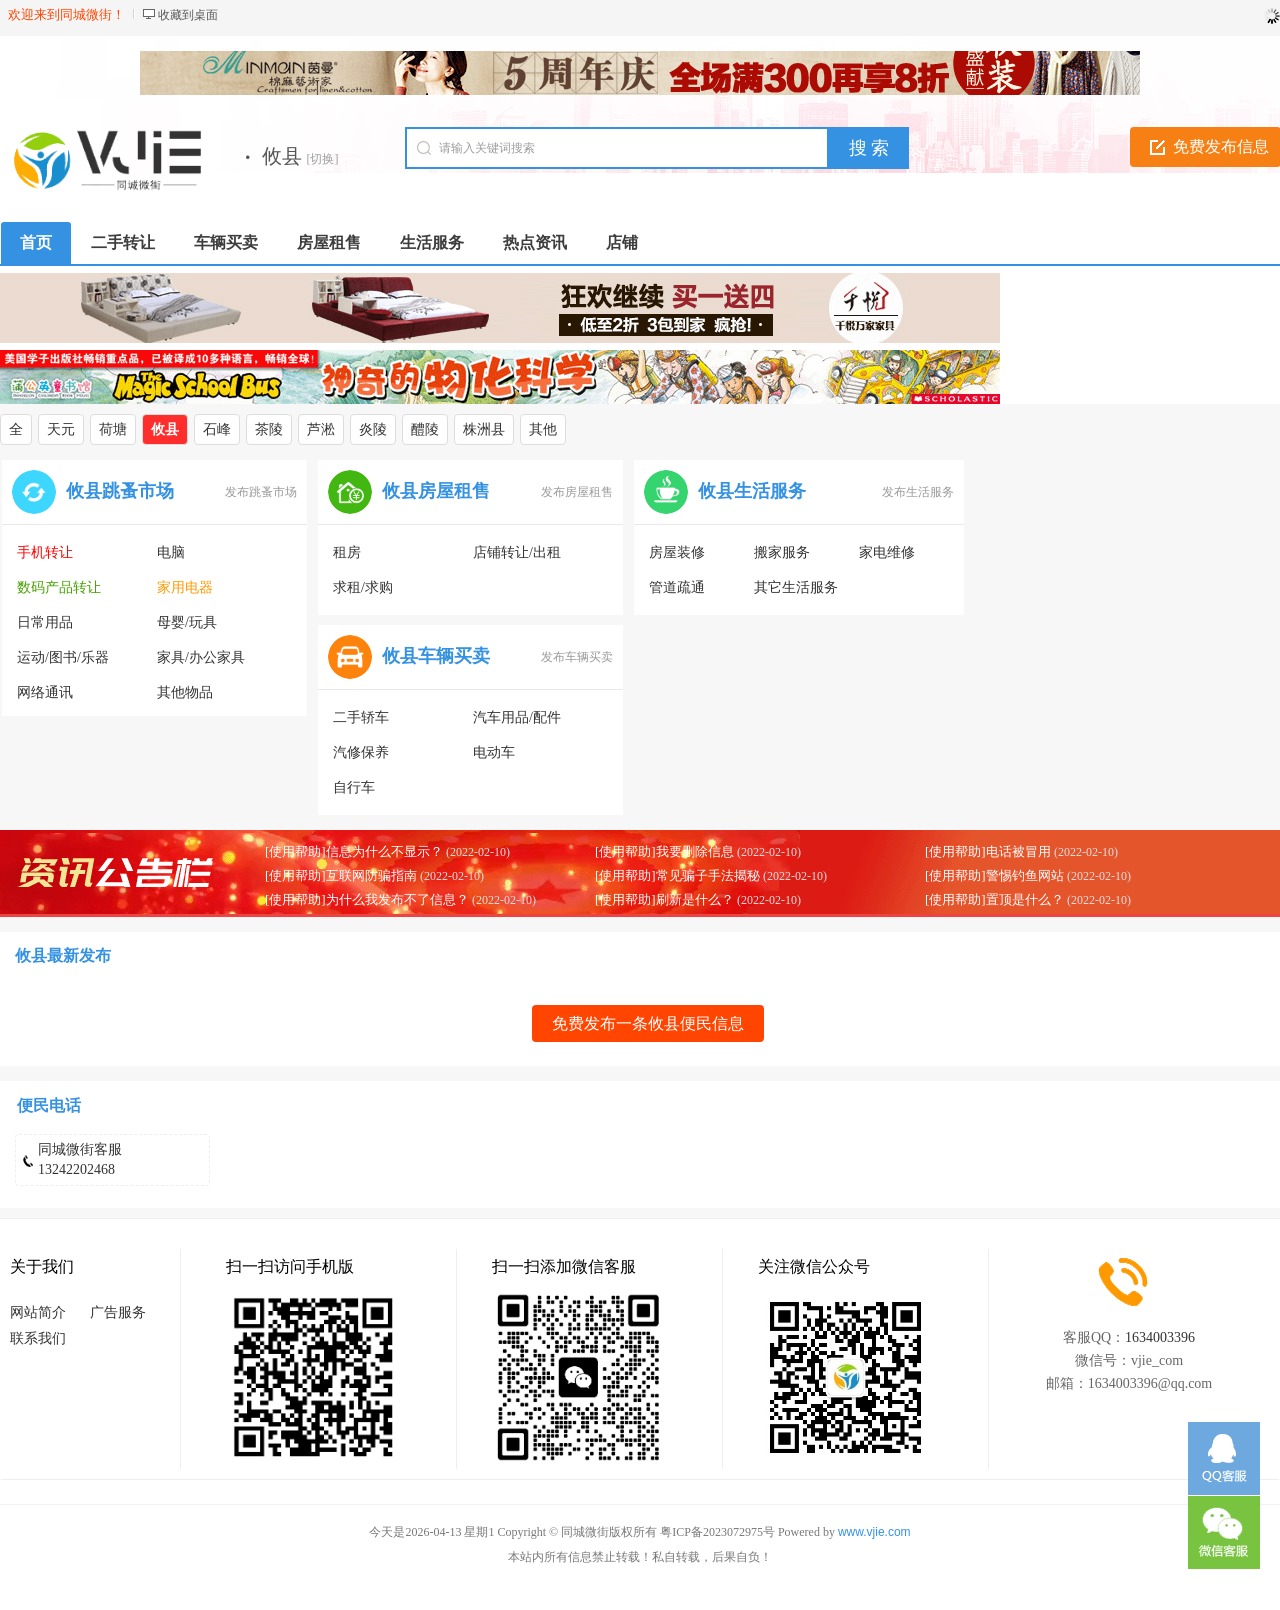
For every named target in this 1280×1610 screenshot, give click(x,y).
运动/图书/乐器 (63, 657)
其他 (543, 429)
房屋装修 (677, 552)
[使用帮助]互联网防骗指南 (341, 875)
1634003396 (1160, 1337)
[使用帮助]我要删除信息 (664, 851)
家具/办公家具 (201, 657)
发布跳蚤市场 (261, 492)
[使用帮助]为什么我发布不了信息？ (367, 899)
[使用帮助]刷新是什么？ (664, 899)
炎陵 (373, 429)
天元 (61, 429)
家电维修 (887, 552)
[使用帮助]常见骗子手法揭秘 (677, 875)
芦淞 (321, 429)
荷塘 (113, 429)
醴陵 (425, 429)
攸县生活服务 (752, 491)
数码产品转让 (59, 587)
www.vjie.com (874, 1532)
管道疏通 (677, 587)
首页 (36, 242)
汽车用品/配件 (517, 717)
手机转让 (45, 552)
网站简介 (38, 1312)
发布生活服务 (918, 492)
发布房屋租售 (577, 492)
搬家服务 (782, 552)
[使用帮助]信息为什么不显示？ (354, 851)
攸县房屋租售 (436, 491)
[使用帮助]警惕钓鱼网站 (994, 875)
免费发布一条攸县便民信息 (648, 1023)
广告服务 (118, 1312)
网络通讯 (45, 692)
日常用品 (45, 622)
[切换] (323, 159)
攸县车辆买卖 (436, 656)
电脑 (171, 552)
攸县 (165, 429)
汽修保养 (361, 752)
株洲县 (484, 429)
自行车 (354, 787)
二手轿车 (361, 717)
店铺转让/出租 (517, 552)
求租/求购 (363, 587)
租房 (347, 552)
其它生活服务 (796, 587)
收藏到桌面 (188, 15)
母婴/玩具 (187, 622)
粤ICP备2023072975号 (717, 1532)
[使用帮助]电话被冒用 (988, 851)
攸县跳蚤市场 (120, 491)
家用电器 (185, 587)
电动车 (494, 752)
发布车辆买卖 (577, 657)
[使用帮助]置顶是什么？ (994, 899)
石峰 (217, 429)
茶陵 (269, 429)
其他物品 (185, 692)
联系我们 (38, 1338)
